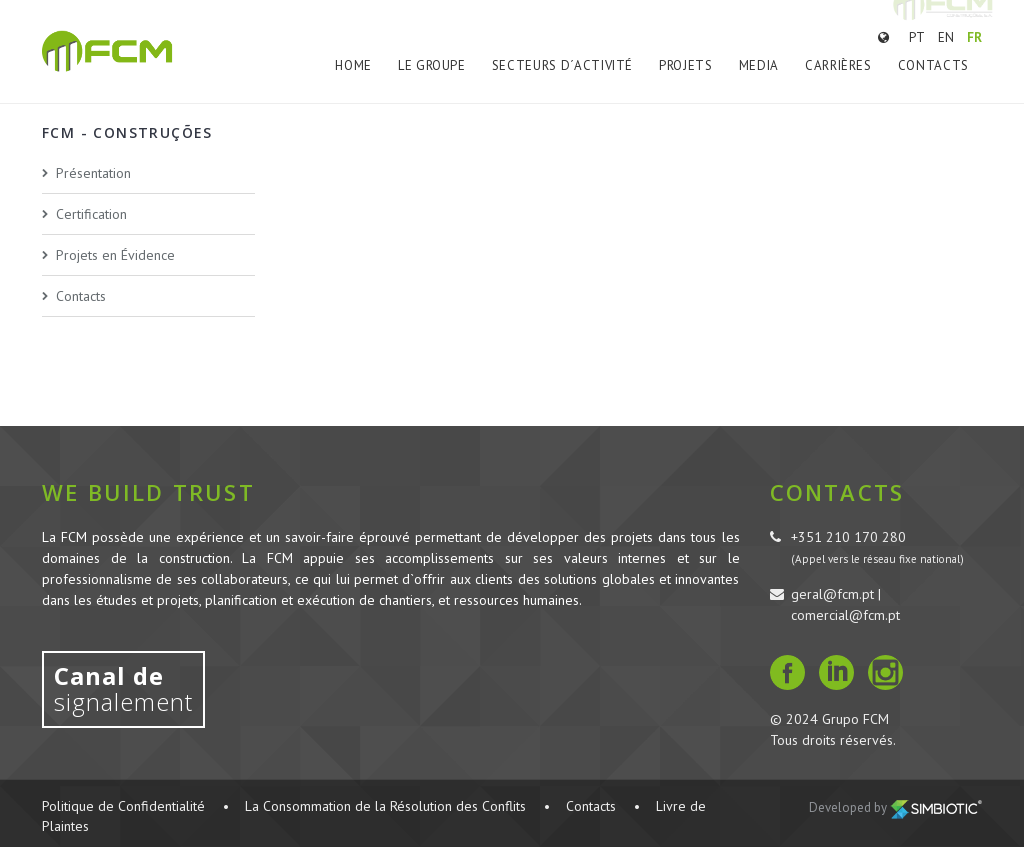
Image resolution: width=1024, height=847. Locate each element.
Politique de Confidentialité (123, 806)
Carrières (838, 65)
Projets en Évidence (115, 255)
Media (759, 65)
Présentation (93, 173)
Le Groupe (432, 65)
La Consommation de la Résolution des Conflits (385, 806)
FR (974, 37)
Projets (686, 65)
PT (917, 37)
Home (353, 65)
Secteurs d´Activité (562, 65)
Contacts (933, 65)
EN (946, 37)
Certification (91, 214)
